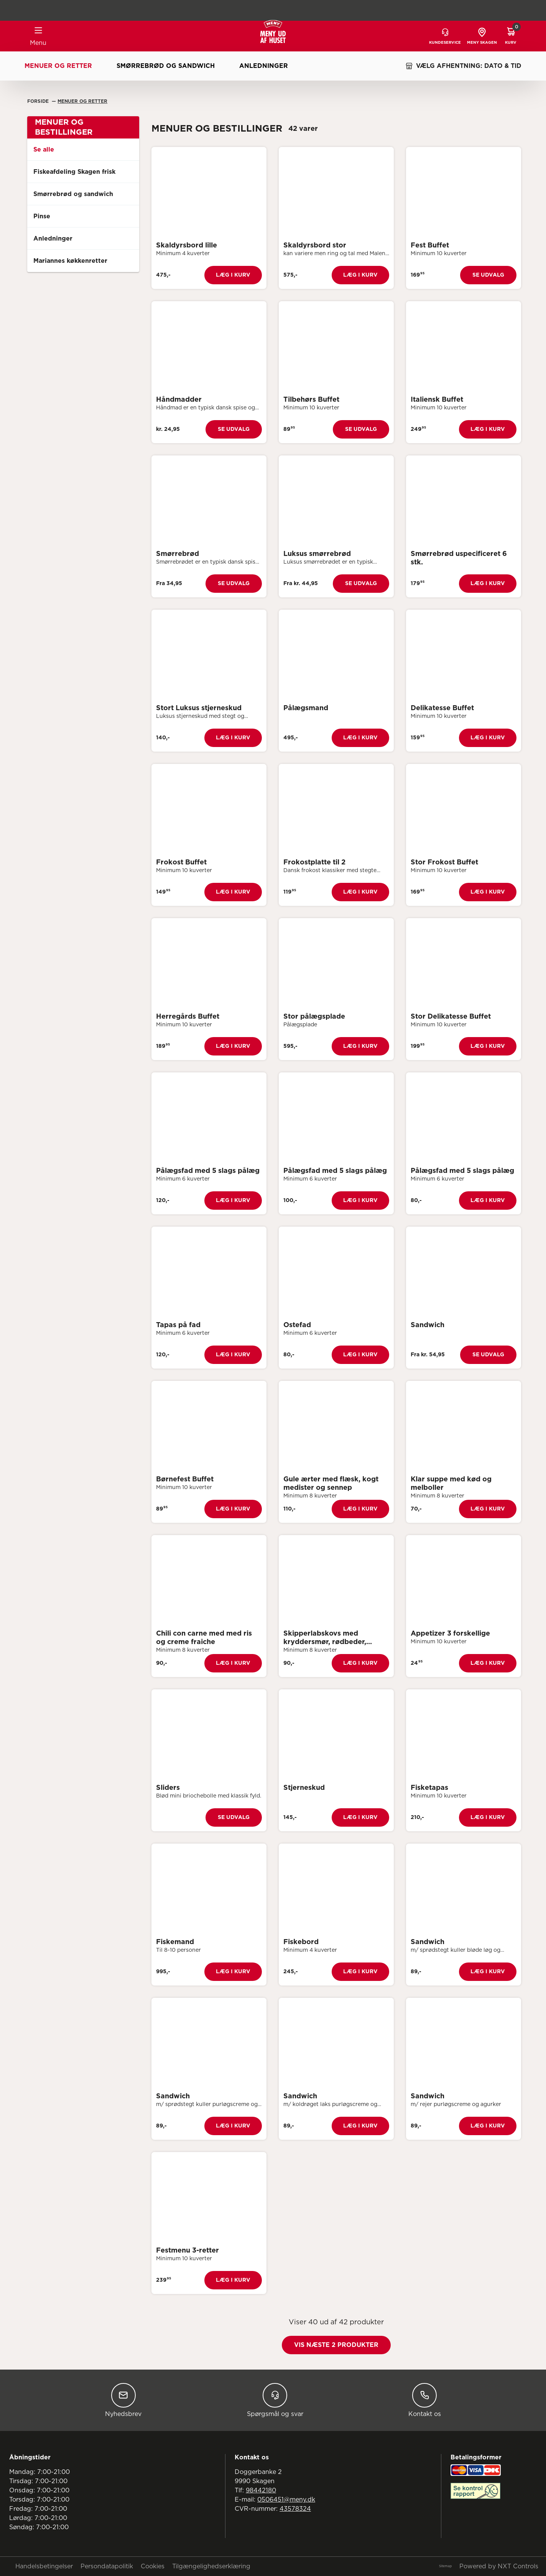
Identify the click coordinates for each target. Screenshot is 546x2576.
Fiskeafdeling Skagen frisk (74, 172)
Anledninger (263, 66)
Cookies (152, 2566)
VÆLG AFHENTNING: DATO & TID (463, 66)
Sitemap (445, 2566)
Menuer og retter (58, 66)
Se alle (43, 150)
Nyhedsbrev (123, 2400)
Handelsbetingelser (44, 2566)
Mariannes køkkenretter (70, 261)
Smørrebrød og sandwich (166, 66)
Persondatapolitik (107, 2566)
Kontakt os (424, 2400)
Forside (38, 101)
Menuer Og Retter (82, 101)
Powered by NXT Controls (498, 2566)
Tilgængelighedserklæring (211, 2566)
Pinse (41, 216)
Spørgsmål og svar (275, 2400)
